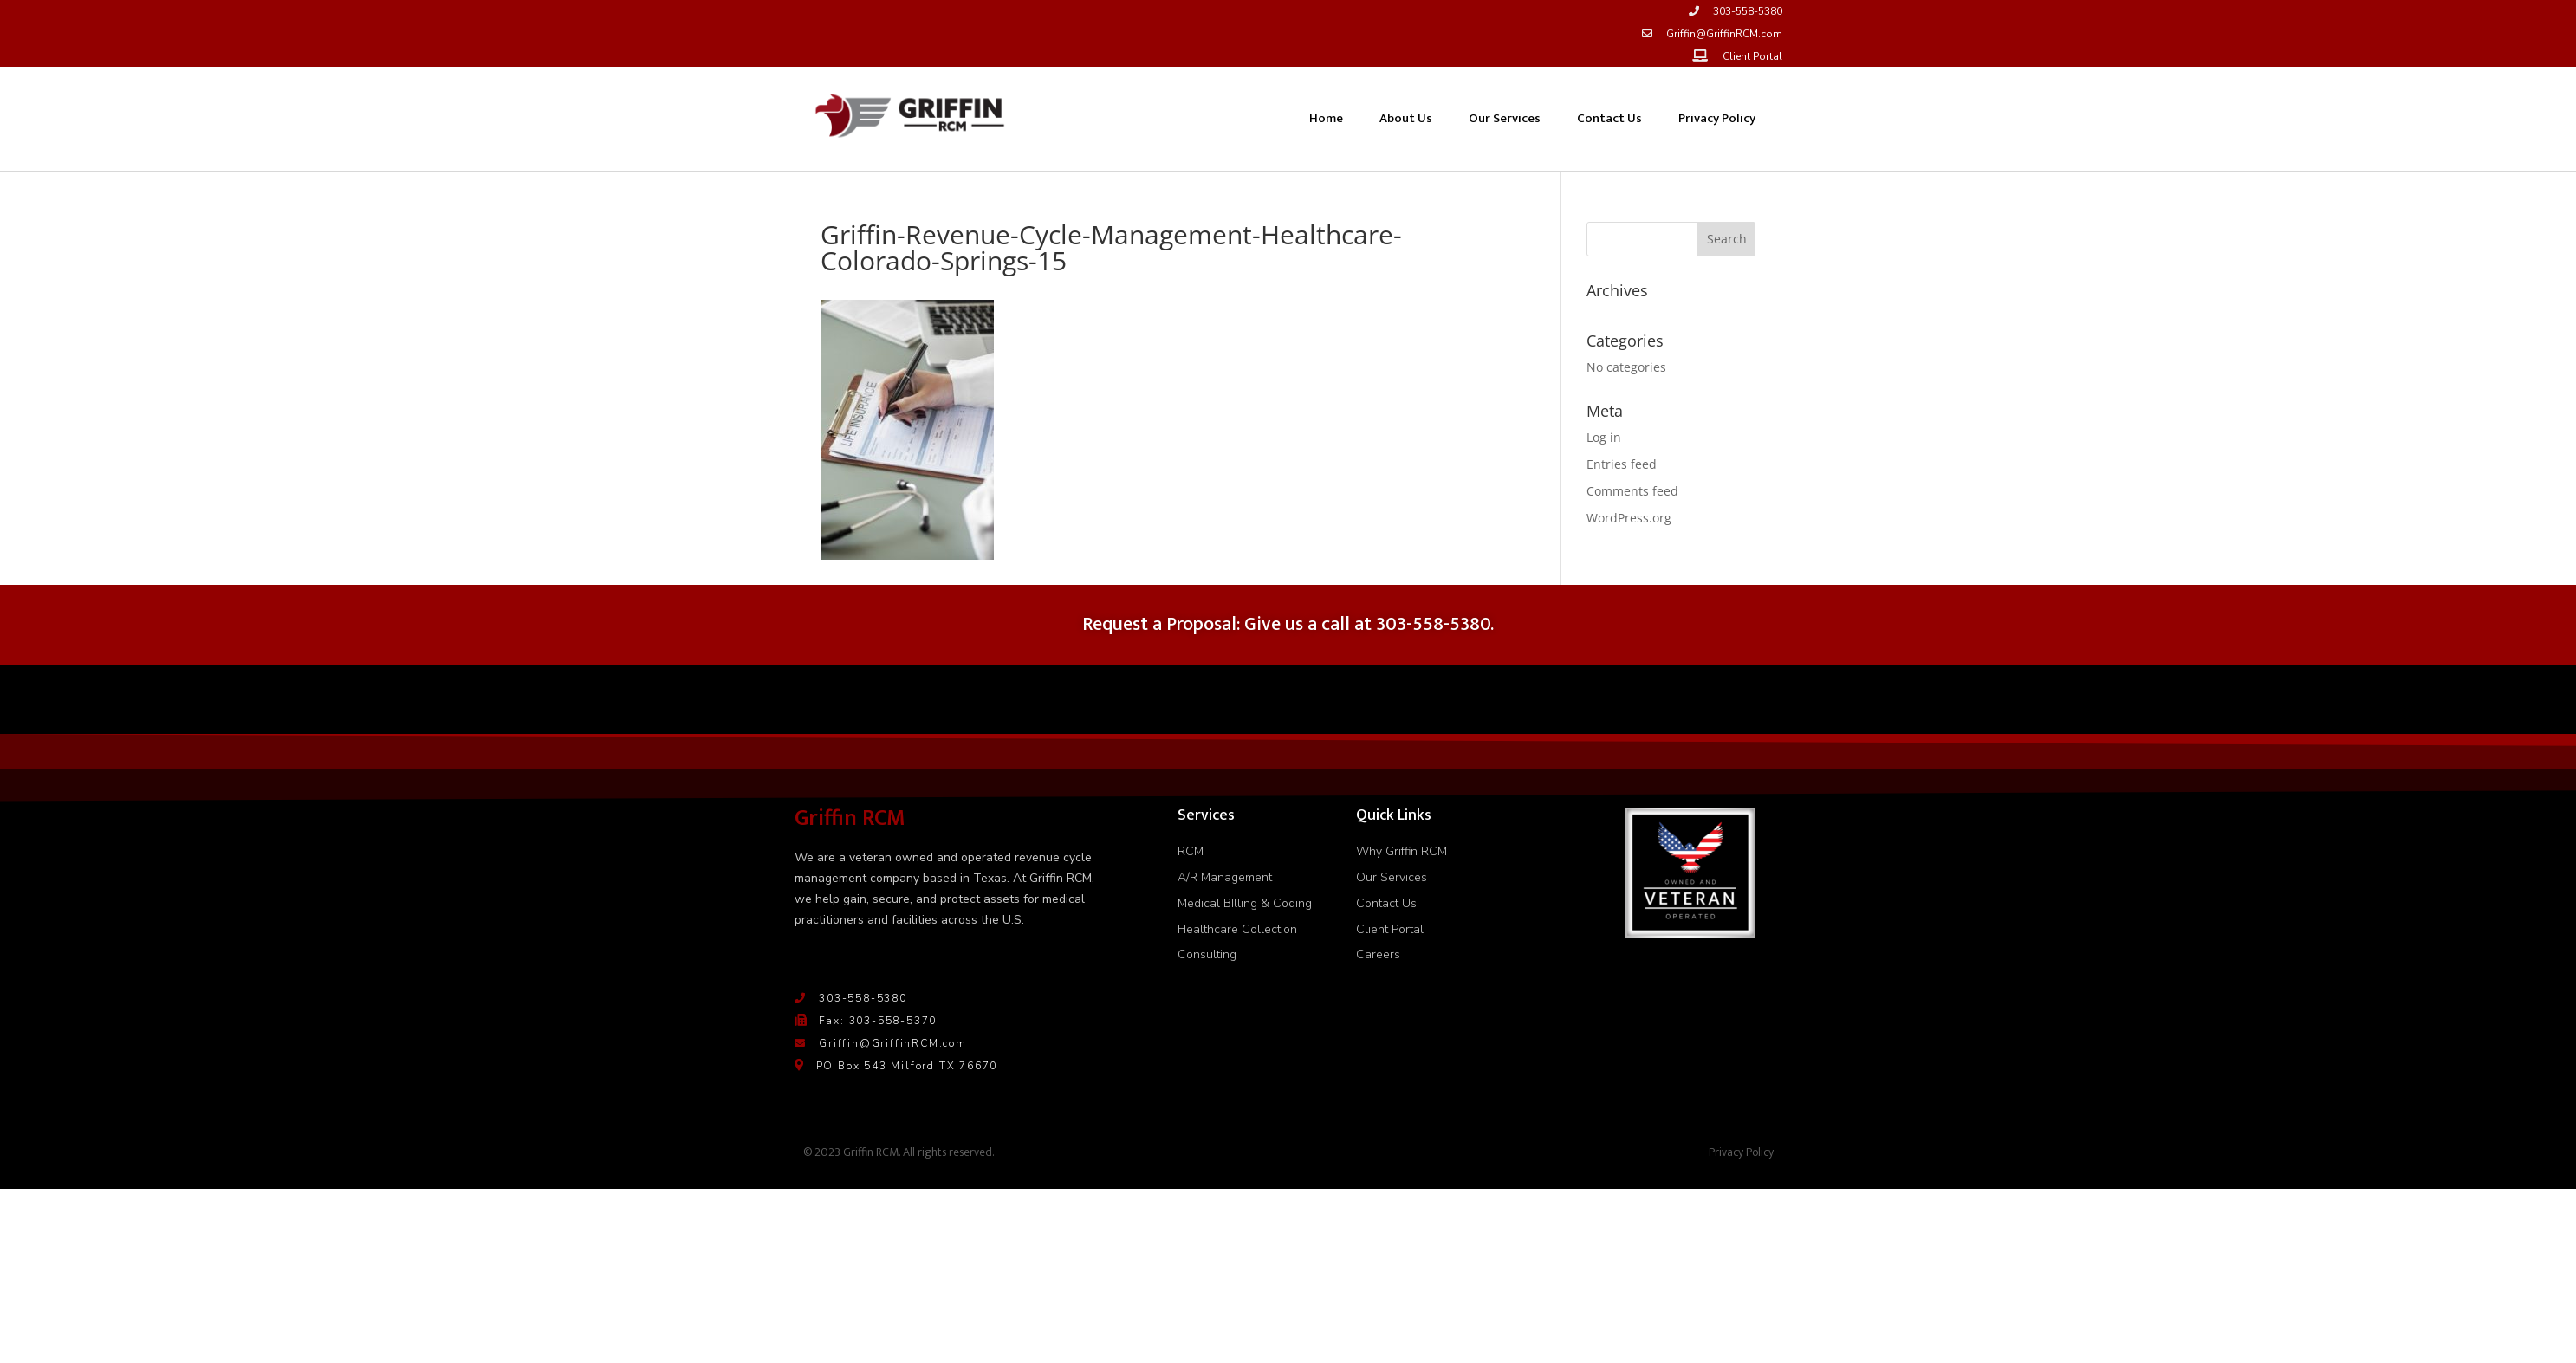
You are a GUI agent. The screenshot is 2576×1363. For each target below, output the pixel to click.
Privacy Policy (1716, 118)
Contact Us (1609, 118)
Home (1326, 118)
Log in (1603, 437)
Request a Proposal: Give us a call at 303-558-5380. (1288, 624)
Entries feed (1621, 464)
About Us (1405, 118)
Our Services (1505, 118)
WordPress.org (1628, 518)
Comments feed (1632, 491)
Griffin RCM (850, 818)
